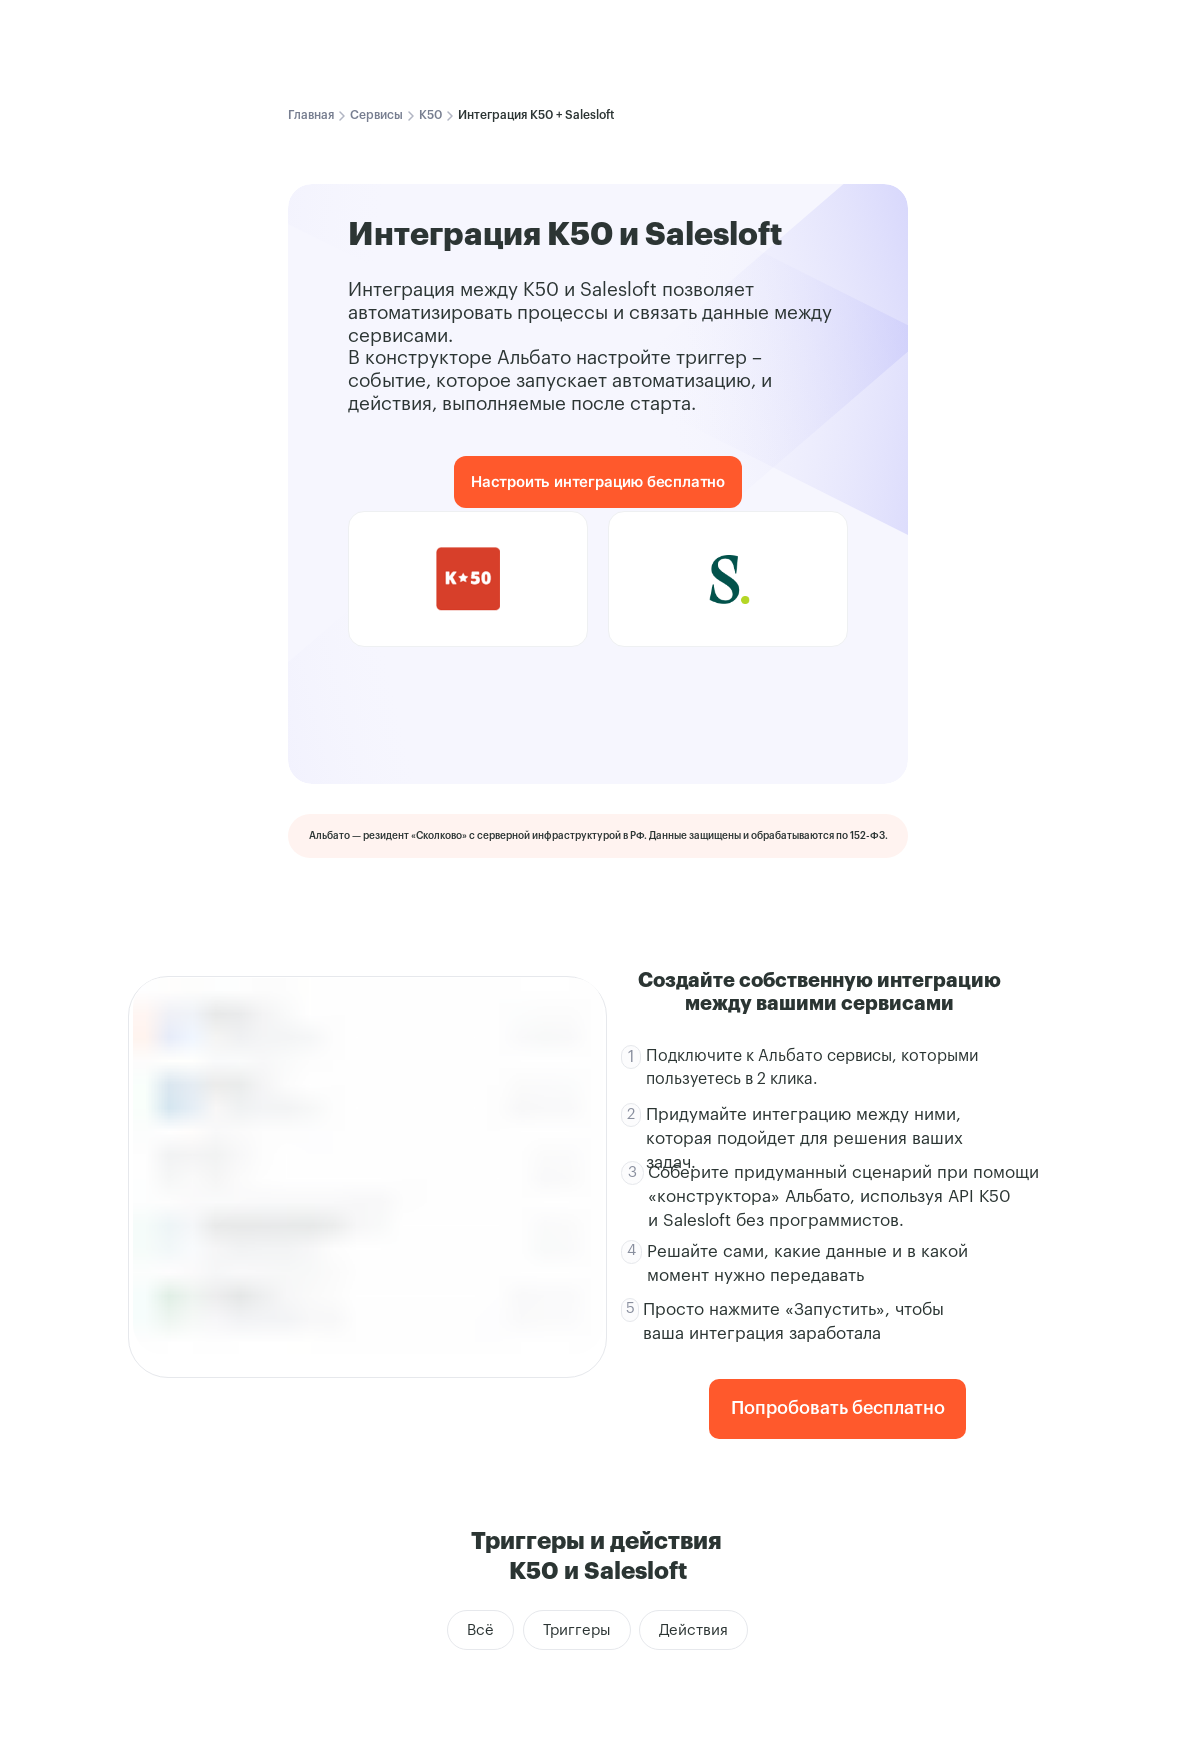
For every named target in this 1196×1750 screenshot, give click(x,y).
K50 (430, 115)
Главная (311, 115)
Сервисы (376, 115)
